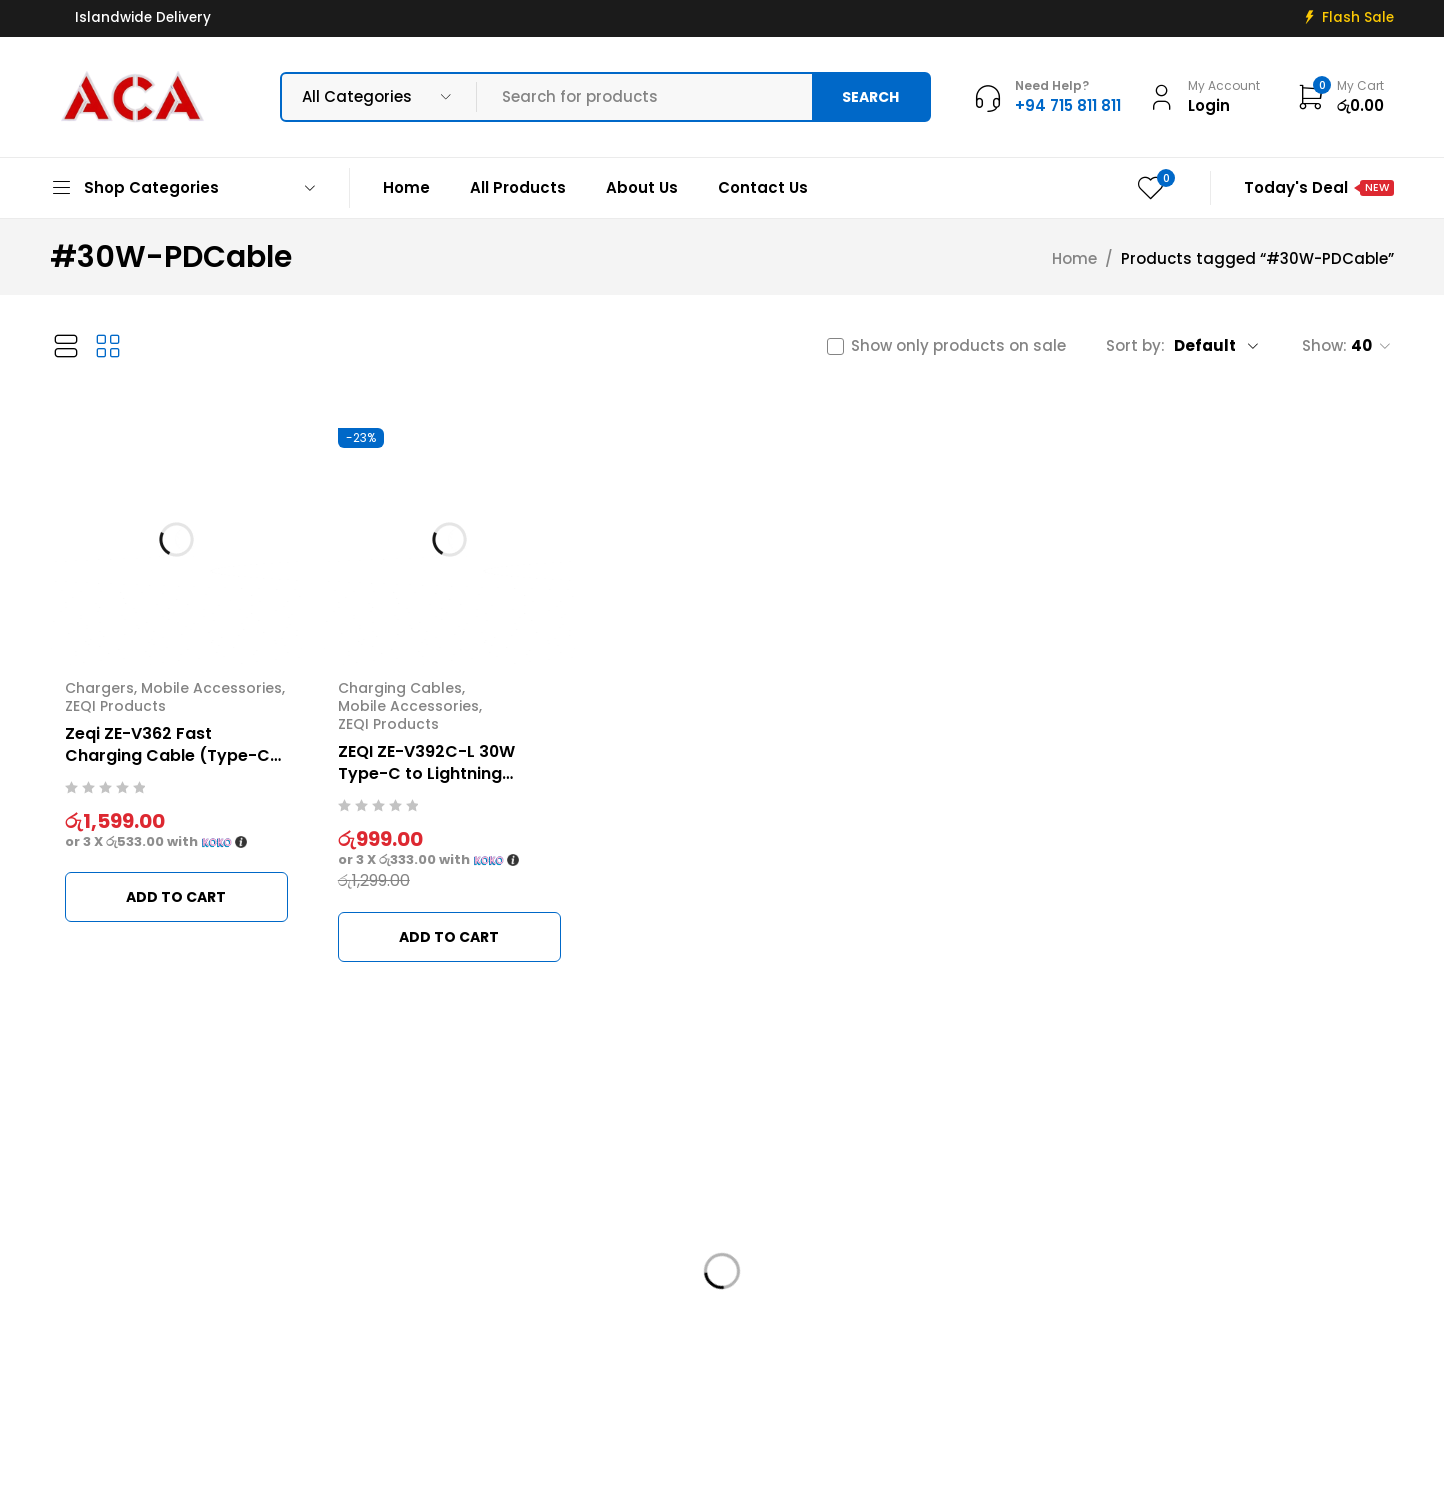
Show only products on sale (958, 346)
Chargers (99, 688)
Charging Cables (400, 688)
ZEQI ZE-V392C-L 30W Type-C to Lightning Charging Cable (426, 774)
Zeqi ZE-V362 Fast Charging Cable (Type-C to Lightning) (167, 756)
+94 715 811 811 (114, 1349)
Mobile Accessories (211, 688)
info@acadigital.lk (122, 1319)
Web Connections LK (942, 1472)
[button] (176, 897)
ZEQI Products (115, 706)
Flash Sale (1358, 18)
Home (1074, 259)
